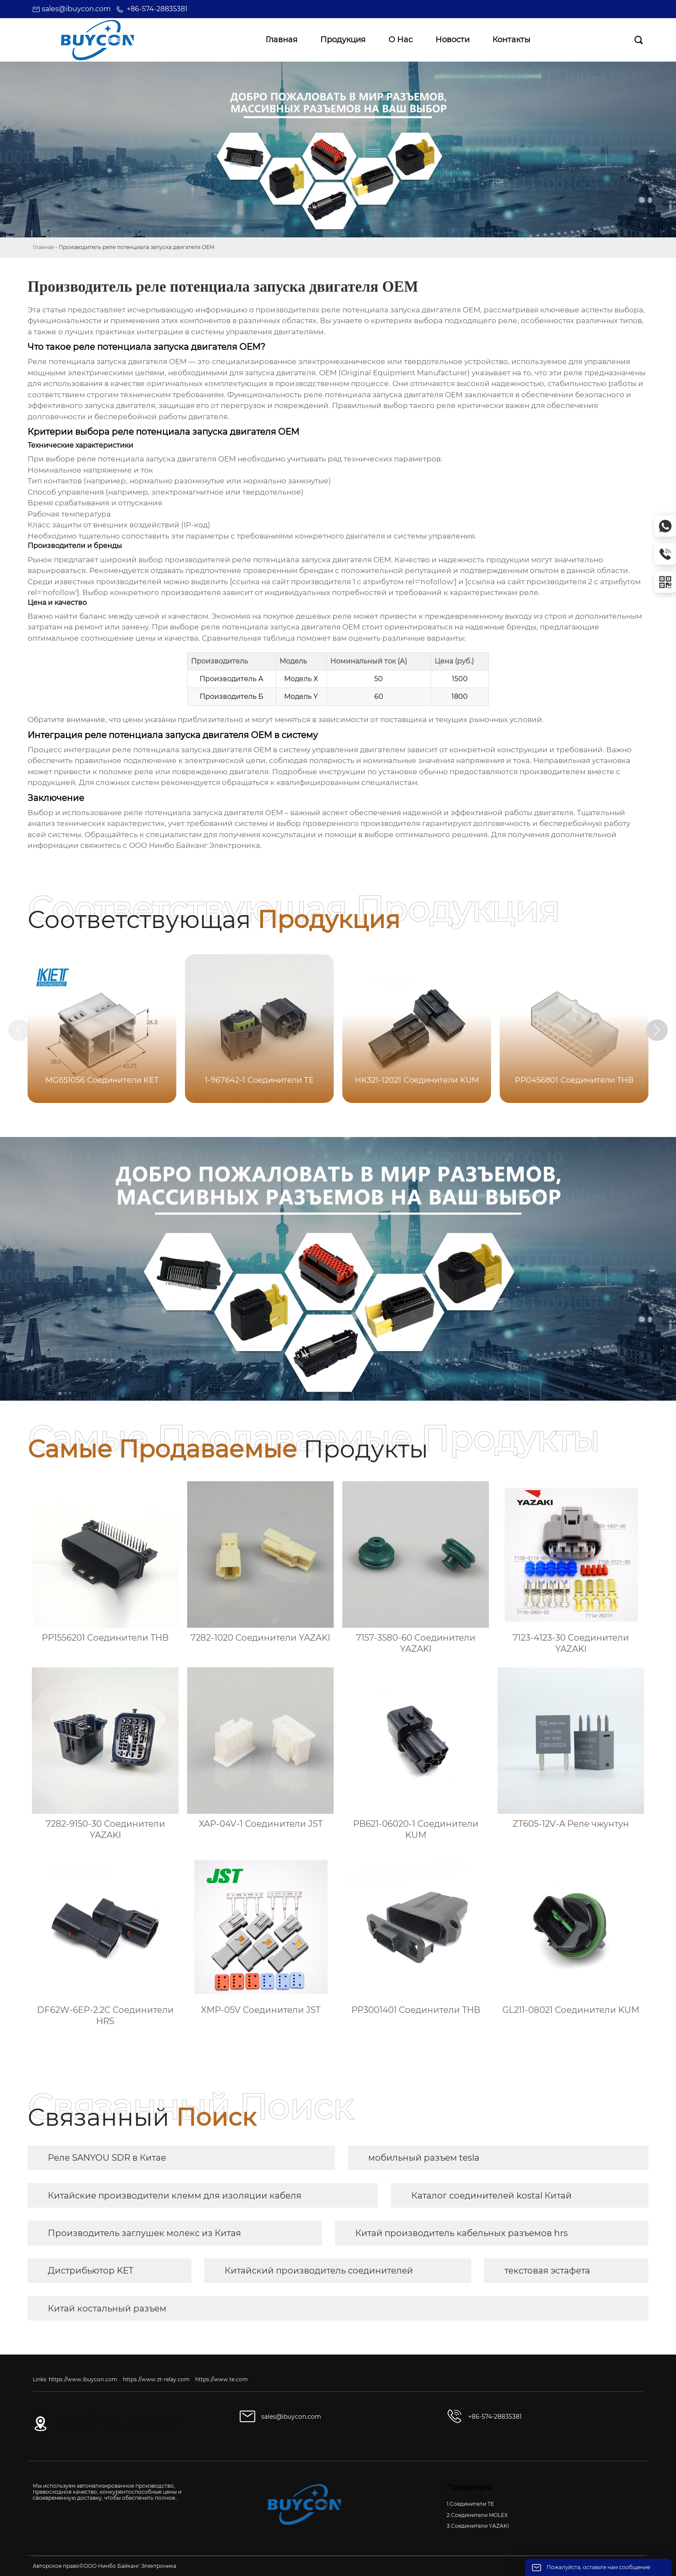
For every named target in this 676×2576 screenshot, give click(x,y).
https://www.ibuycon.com (83, 2379)
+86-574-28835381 (157, 9)
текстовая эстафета (547, 2270)
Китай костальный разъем (107, 2308)
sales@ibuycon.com (76, 9)
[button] (658, 1030)
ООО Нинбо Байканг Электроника (194, 845)
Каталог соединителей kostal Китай (491, 2195)
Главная (43, 247)
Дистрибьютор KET (90, 2270)
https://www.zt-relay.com (156, 2379)
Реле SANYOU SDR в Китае (107, 2157)
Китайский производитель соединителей (319, 2270)
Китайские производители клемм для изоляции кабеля (174, 2195)
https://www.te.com (221, 2379)
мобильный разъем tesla (423, 2157)
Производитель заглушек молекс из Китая (144, 2233)
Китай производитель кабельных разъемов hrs (461, 2233)
